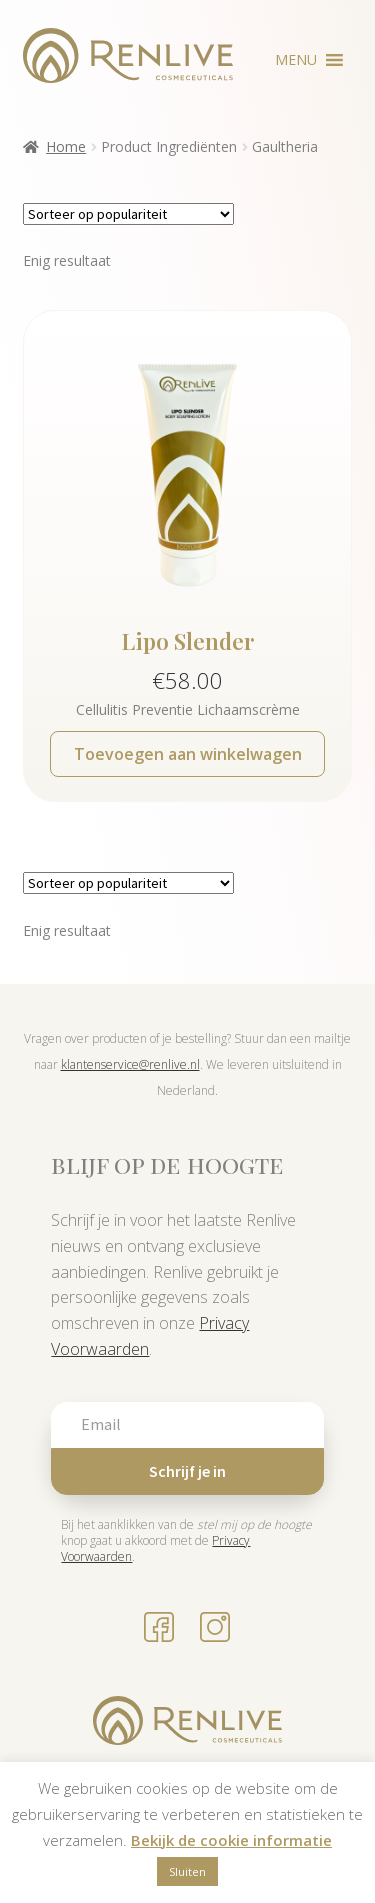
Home (66, 146)
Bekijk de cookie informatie (231, 1840)
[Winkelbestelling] (128, 214)
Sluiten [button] (187, 1871)
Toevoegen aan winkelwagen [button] (188, 754)
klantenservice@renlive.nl (130, 1064)
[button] (296, 60)
